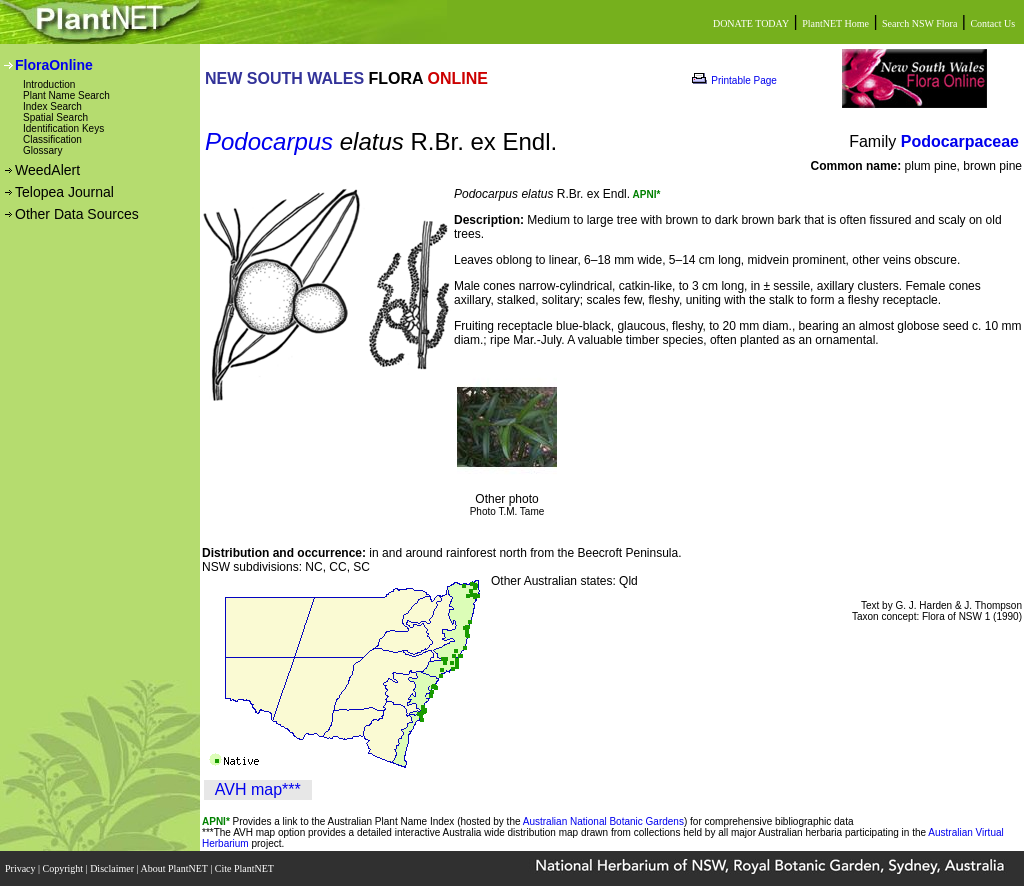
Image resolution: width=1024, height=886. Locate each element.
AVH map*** (258, 789)
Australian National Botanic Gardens (603, 821)
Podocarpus (269, 141)
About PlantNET (175, 868)
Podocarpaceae (960, 141)
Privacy (21, 868)
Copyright (64, 868)
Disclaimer (113, 868)
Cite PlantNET (245, 868)
